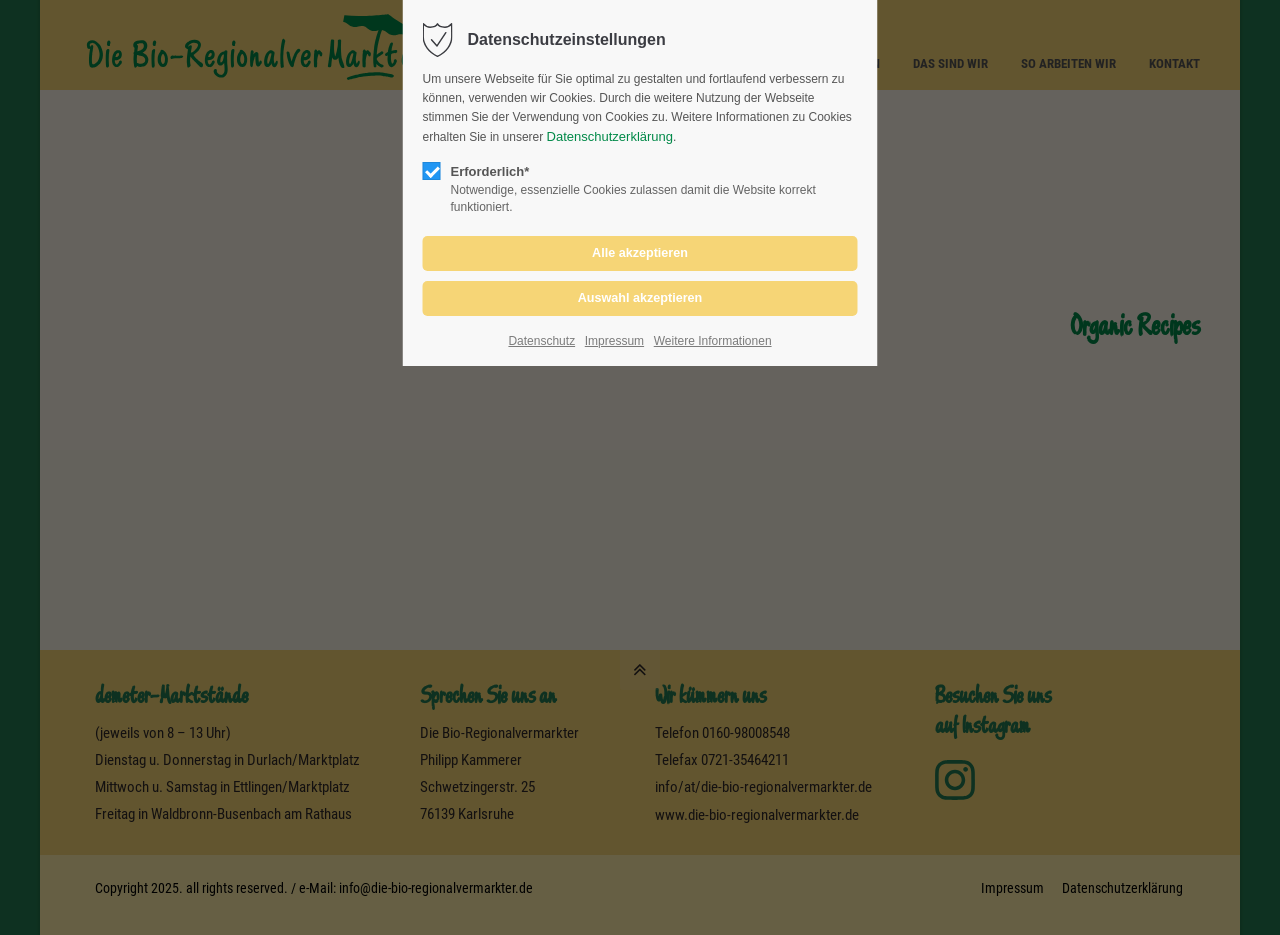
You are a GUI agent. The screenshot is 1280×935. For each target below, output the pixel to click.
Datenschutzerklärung (610, 136)
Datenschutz (541, 341)
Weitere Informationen (713, 341)
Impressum (614, 341)
